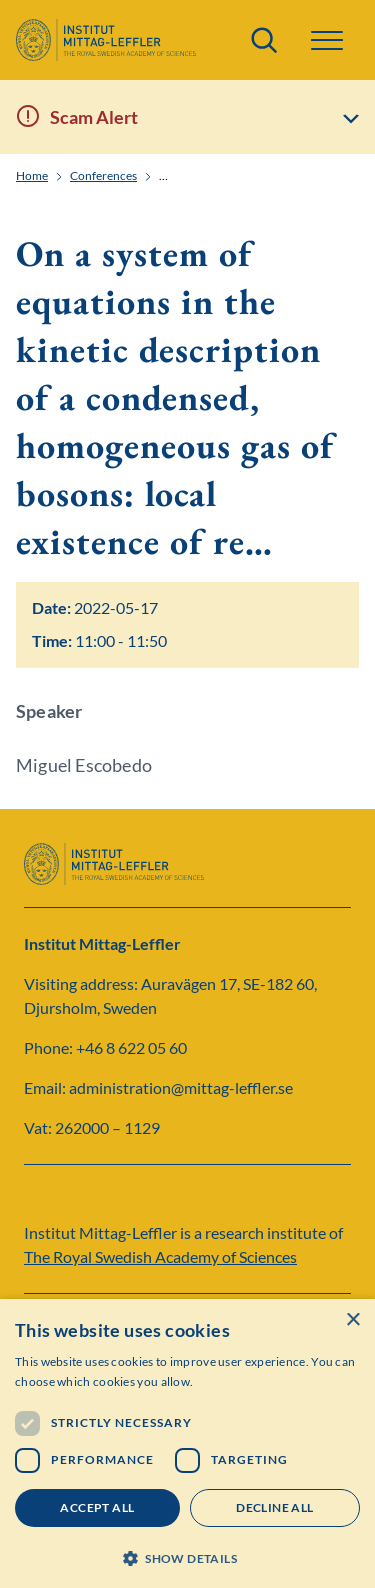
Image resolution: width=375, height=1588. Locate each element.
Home (32, 176)
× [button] (352, 1320)
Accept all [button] (97, 1507)
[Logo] (106, 40)
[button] (327, 40)
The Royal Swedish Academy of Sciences (160, 1256)
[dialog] (187, 1443)
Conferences (103, 176)
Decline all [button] (274, 1507)
